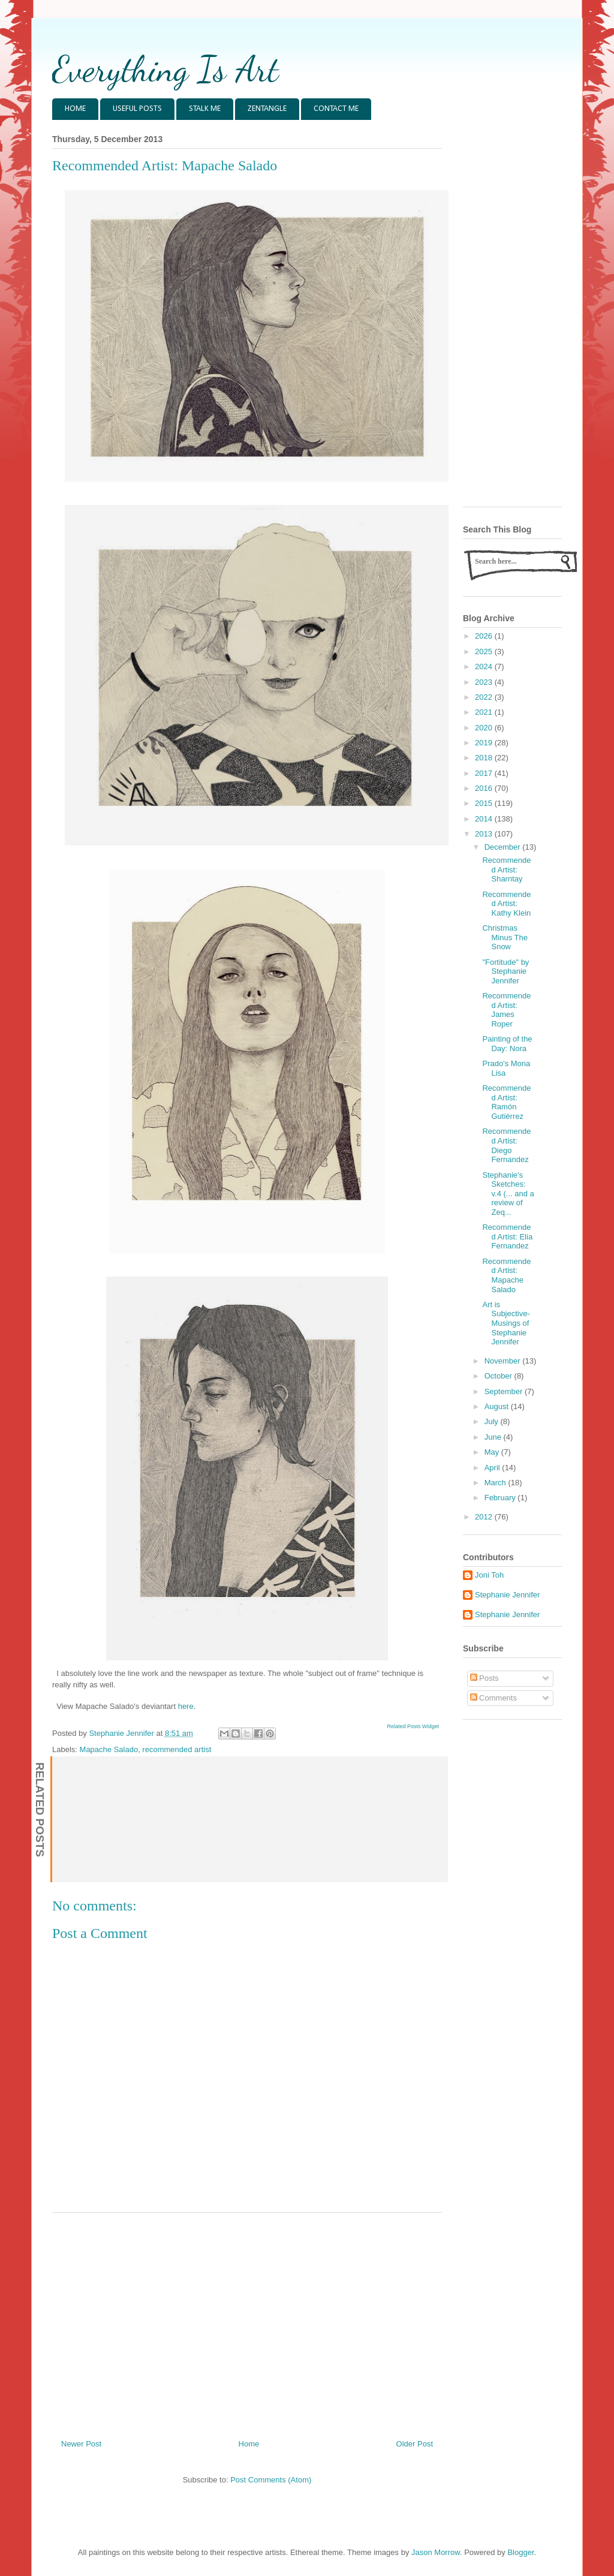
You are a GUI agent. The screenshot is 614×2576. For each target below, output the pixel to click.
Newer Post (81, 2443)
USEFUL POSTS (137, 108)
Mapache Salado (109, 1749)
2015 (485, 803)
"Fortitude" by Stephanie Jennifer (505, 971)
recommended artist (176, 1749)
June (494, 1437)
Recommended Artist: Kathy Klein (506, 903)
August (497, 1406)
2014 (485, 818)
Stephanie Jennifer (507, 1594)
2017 (485, 773)
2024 (485, 666)
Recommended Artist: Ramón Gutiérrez (506, 1102)
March (496, 1482)
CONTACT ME (336, 108)
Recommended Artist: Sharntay (506, 869)
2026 (485, 635)
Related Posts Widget (413, 1726)
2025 (485, 651)
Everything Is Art (165, 69)
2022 (485, 697)
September (504, 1391)
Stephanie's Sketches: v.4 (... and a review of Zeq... (508, 1193)
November (503, 1360)
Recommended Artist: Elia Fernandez (507, 1236)
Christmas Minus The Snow (504, 937)
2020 (485, 727)
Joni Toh (489, 1574)
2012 (485, 1516)
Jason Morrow (435, 2552)
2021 (485, 712)
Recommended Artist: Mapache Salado (506, 1275)
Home (249, 2443)
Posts (484, 1678)
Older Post (414, 2443)
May (492, 1452)
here (186, 1706)
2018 (485, 757)
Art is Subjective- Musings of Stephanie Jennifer (505, 1323)
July (492, 1421)
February (501, 1497)
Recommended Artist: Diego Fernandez (506, 1145)
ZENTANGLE (267, 108)
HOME (75, 108)
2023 (485, 682)
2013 (485, 833)
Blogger (520, 2552)
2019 (485, 742)
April (493, 1467)
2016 (485, 788)
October (499, 1375)
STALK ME (205, 108)
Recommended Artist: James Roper (506, 1009)
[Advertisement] (247, 2321)
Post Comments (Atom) (270, 2479)
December (503, 846)
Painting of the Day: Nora (507, 1043)
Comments (493, 1697)
